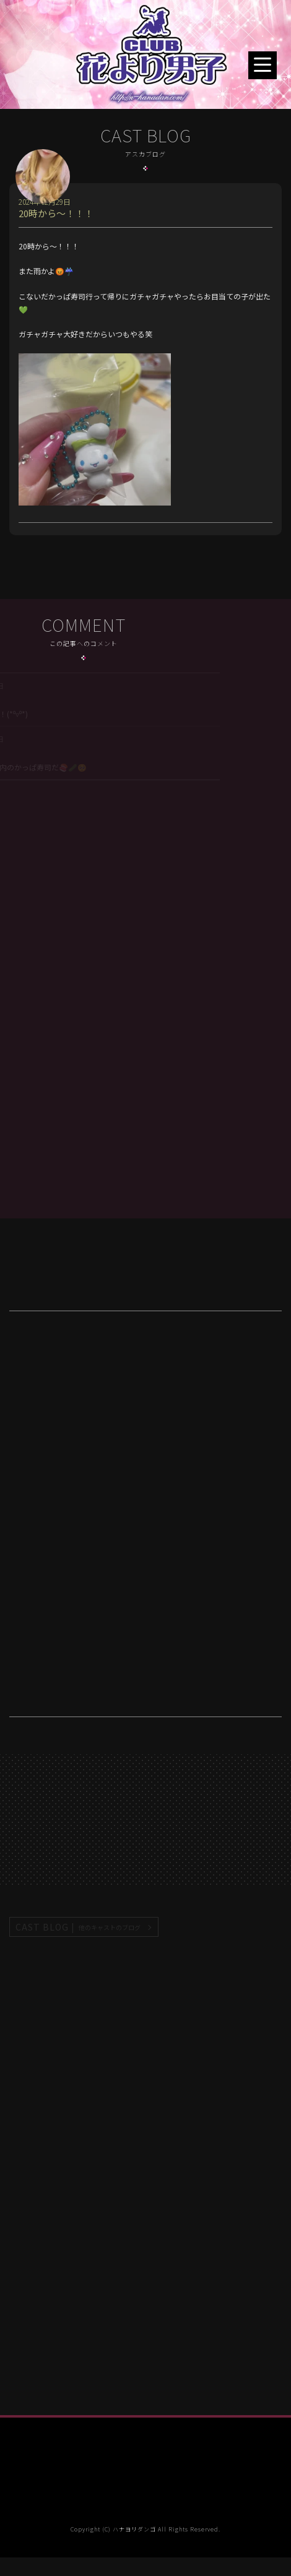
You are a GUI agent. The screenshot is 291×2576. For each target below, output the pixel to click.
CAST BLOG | (78, 1927)
